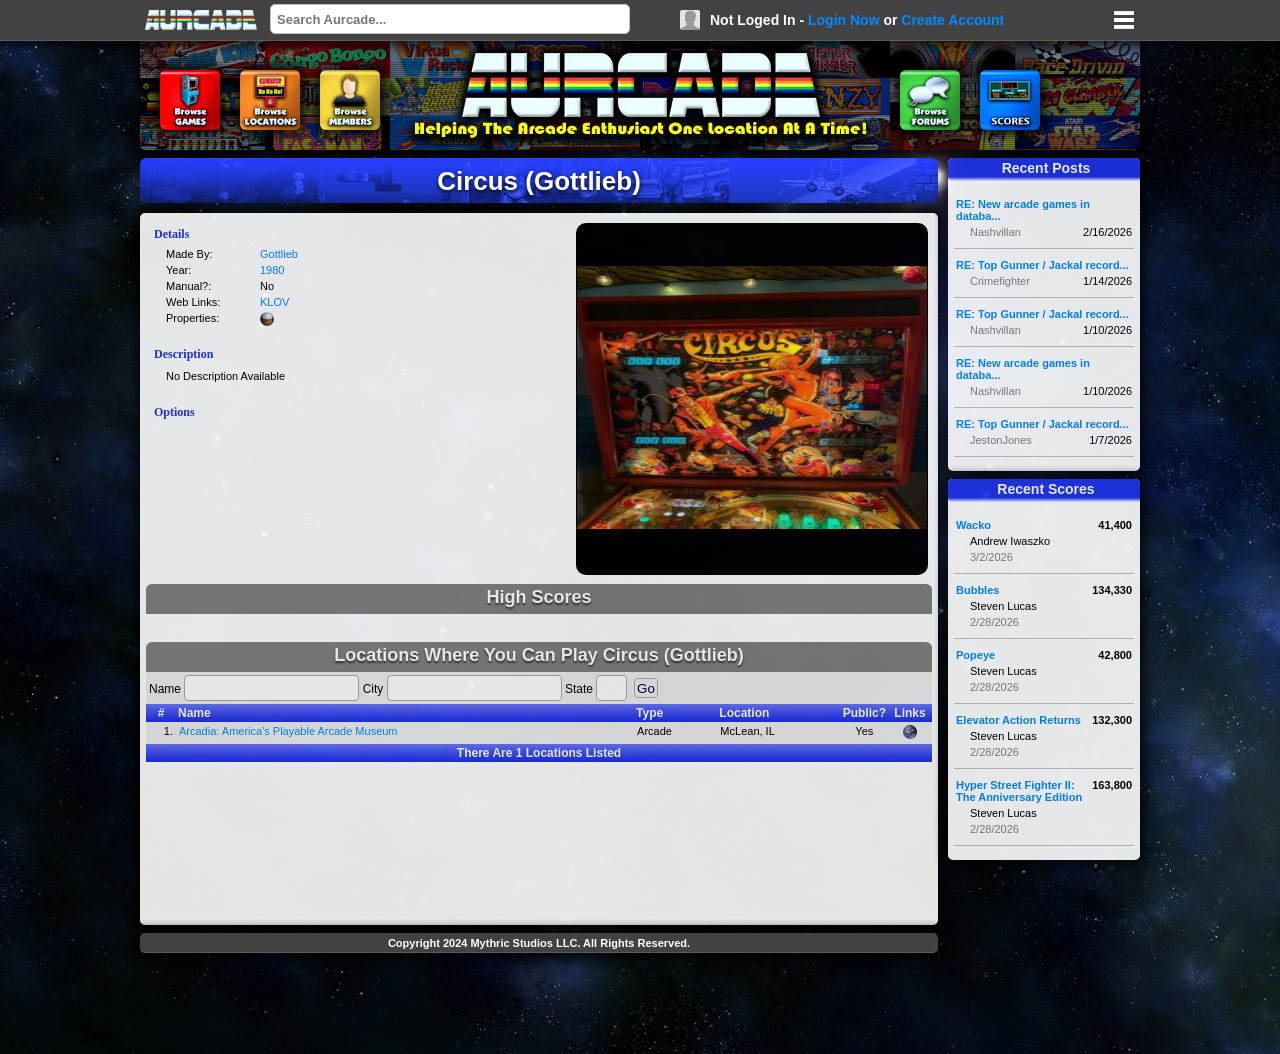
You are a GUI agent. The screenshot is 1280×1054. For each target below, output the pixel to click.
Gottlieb (279, 254)
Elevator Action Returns (1018, 720)
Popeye (975, 655)
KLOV (274, 302)
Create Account (952, 20)
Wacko (973, 525)
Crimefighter (1000, 281)
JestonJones (1001, 440)
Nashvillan (995, 232)
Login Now (844, 20)
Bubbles (977, 590)
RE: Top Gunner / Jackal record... (1042, 265)
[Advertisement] (539, 1006)
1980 (272, 270)
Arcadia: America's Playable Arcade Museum (288, 731)
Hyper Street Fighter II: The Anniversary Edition (1019, 791)
